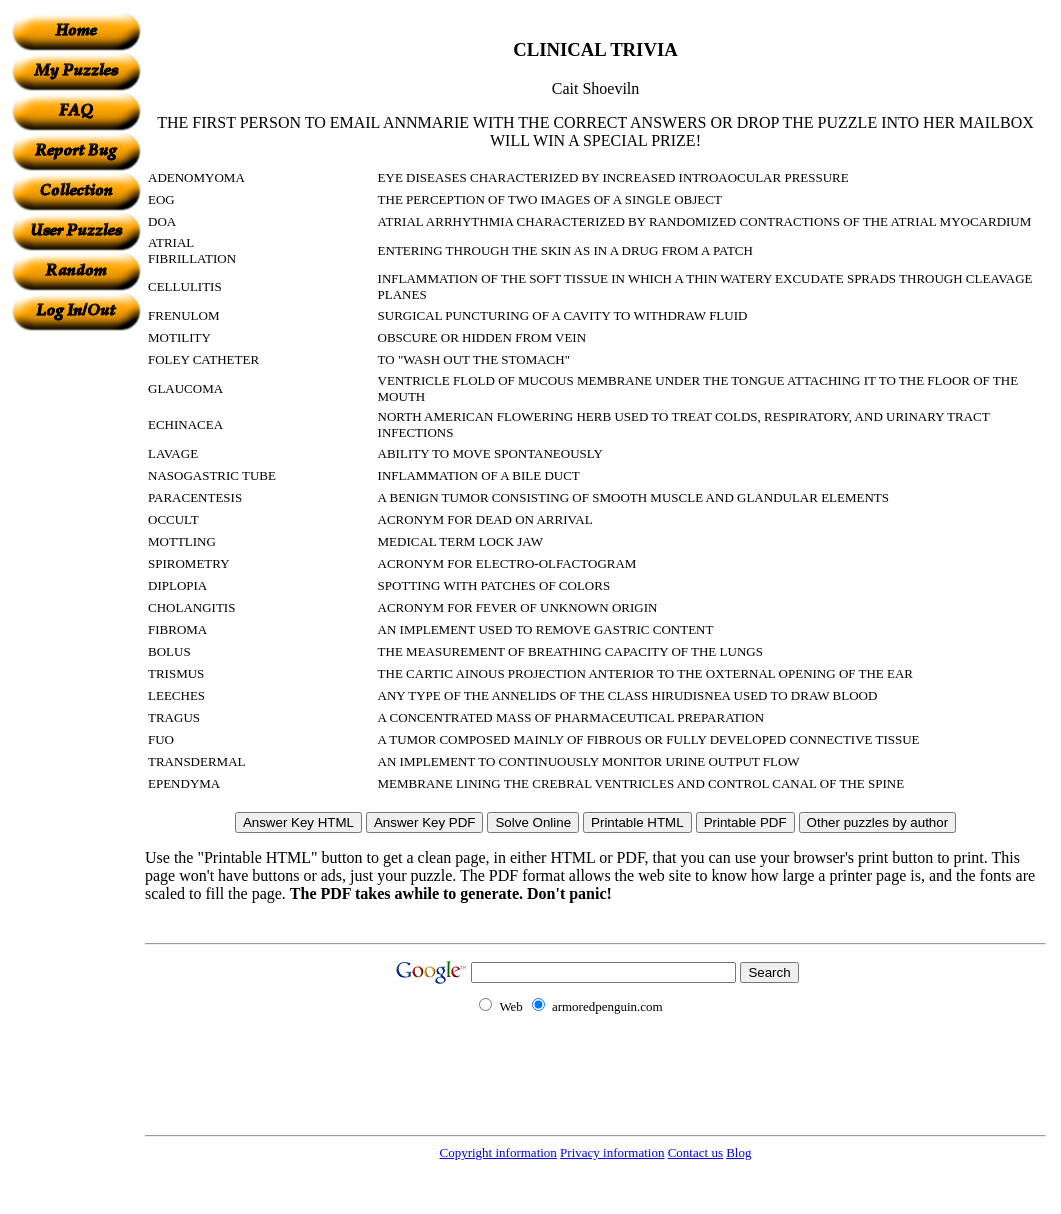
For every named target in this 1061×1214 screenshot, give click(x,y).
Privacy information (612, 1152)
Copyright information (498, 1152)
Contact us (695, 1152)
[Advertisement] (76, 631)
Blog (738, 1152)
